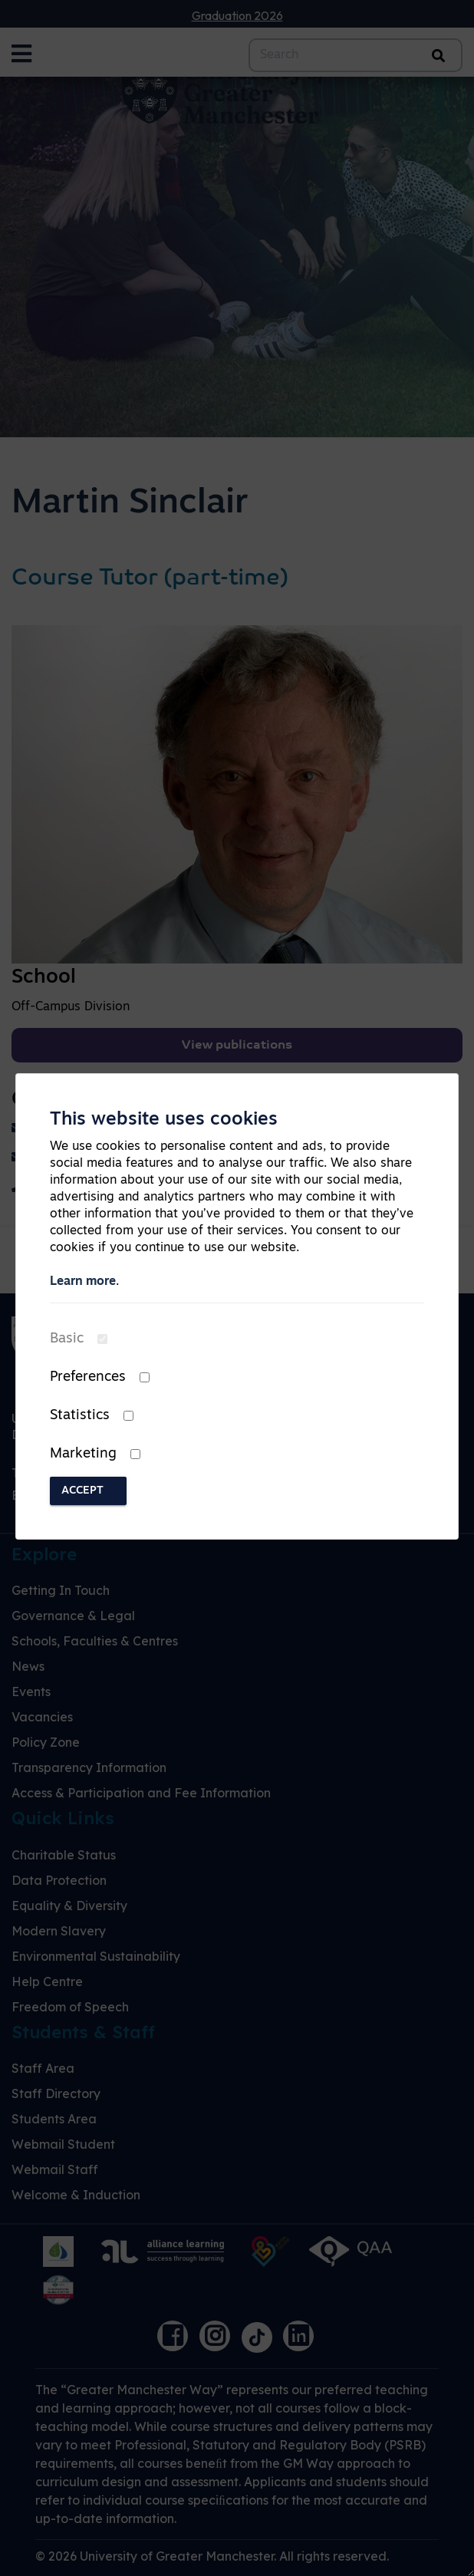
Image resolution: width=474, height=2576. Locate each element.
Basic (67, 1339)
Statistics (80, 1415)
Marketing (83, 1454)
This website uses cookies (164, 1120)
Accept (82, 1491)
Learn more (83, 1282)
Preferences (88, 1377)
